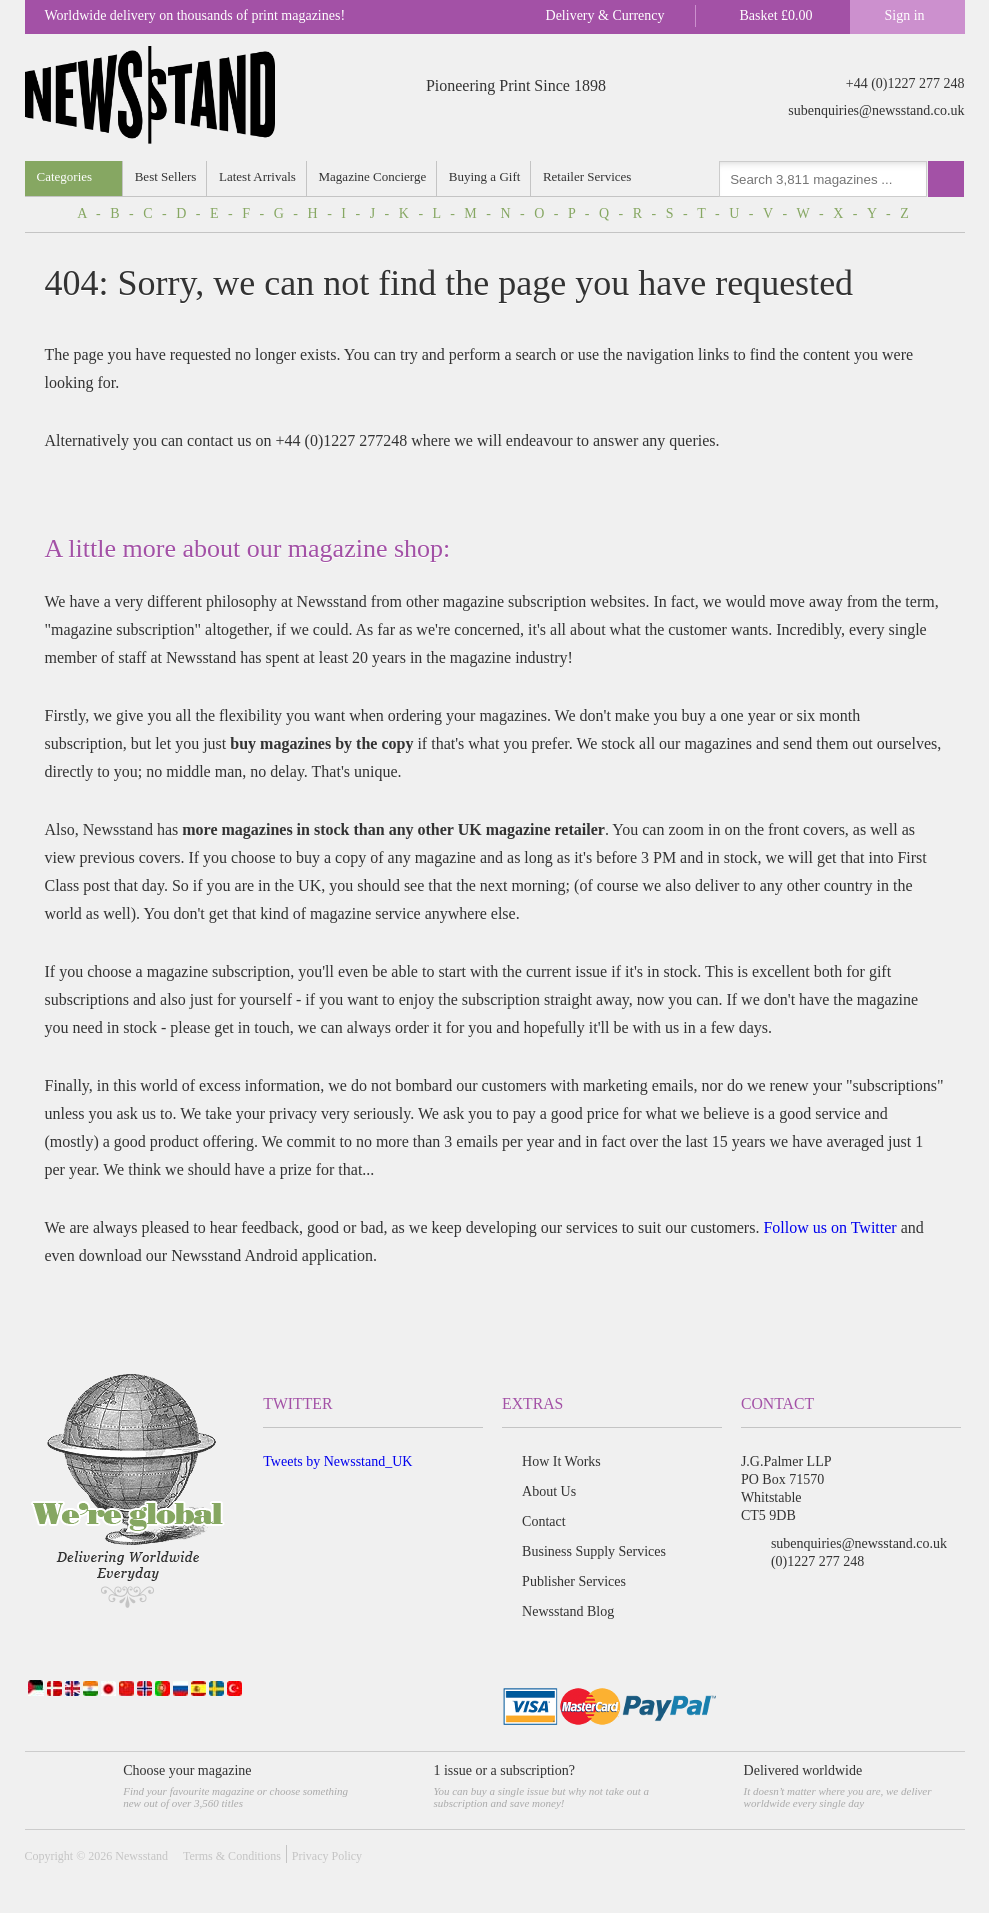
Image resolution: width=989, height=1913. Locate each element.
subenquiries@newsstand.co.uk (876, 110)
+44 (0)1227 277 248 (905, 83)
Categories (65, 176)
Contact (544, 1521)
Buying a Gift (486, 176)
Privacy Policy (327, 1856)
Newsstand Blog (568, 1611)
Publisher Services (574, 1581)
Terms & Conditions (232, 1856)
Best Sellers (166, 176)
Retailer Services (589, 176)
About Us (549, 1491)
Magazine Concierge (374, 176)
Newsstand (141, 1856)
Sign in (904, 15)
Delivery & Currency (605, 15)
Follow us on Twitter (829, 1227)
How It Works (561, 1461)
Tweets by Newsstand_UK (337, 1461)
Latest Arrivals (258, 176)
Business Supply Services (594, 1551)
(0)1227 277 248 (817, 1561)
